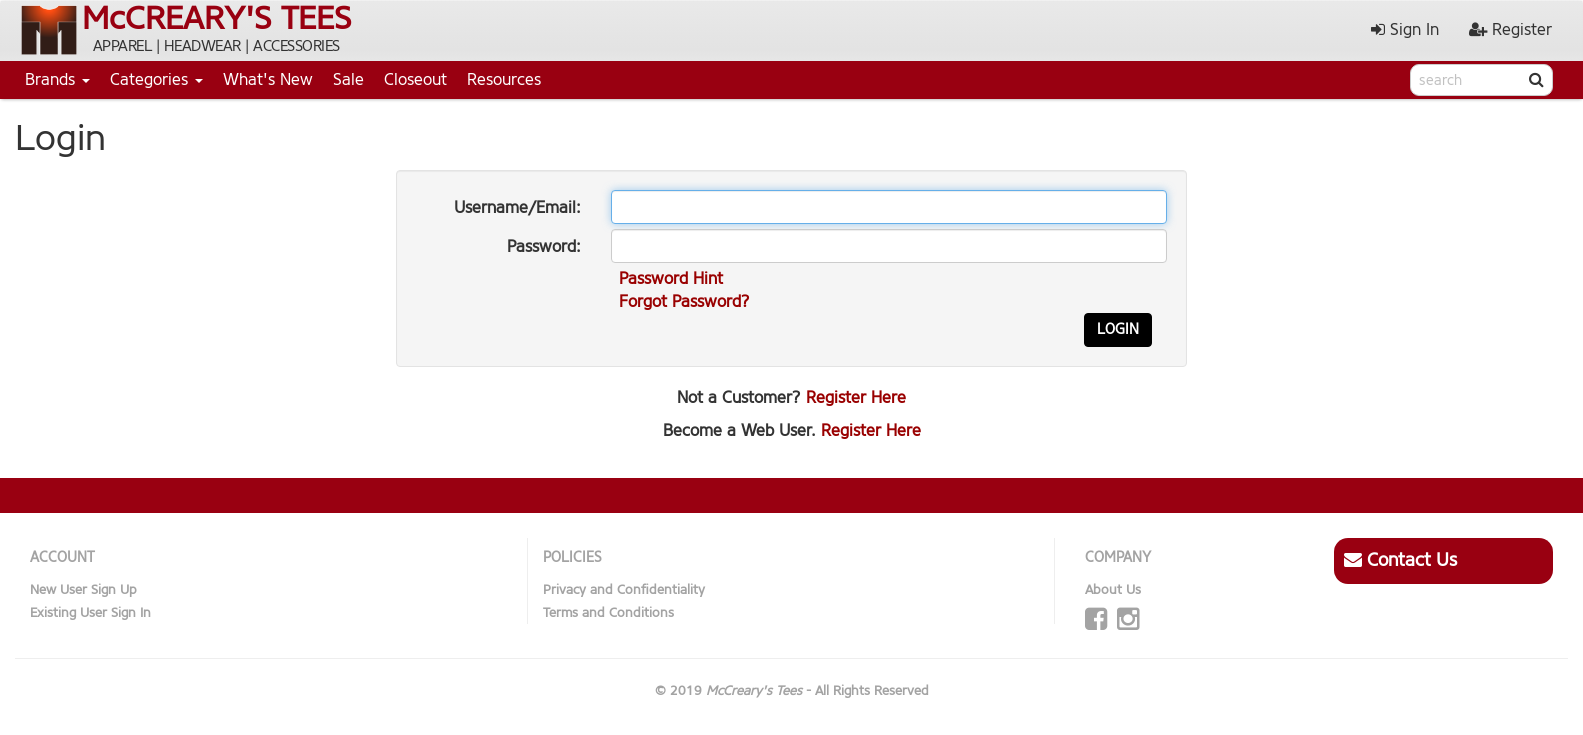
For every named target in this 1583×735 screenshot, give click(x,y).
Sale (348, 79)
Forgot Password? (684, 301)
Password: (544, 246)
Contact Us (1400, 560)
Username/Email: (517, 207)
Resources (504, 79)
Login (1118, 329)
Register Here (856, 397)
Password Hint (671, 278)
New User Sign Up (83, 589)
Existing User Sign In (90, 612)
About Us (1113, 589)
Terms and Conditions (608, 612)
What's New (268, 79)
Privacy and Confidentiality (624, 589)
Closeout (415, 79)
